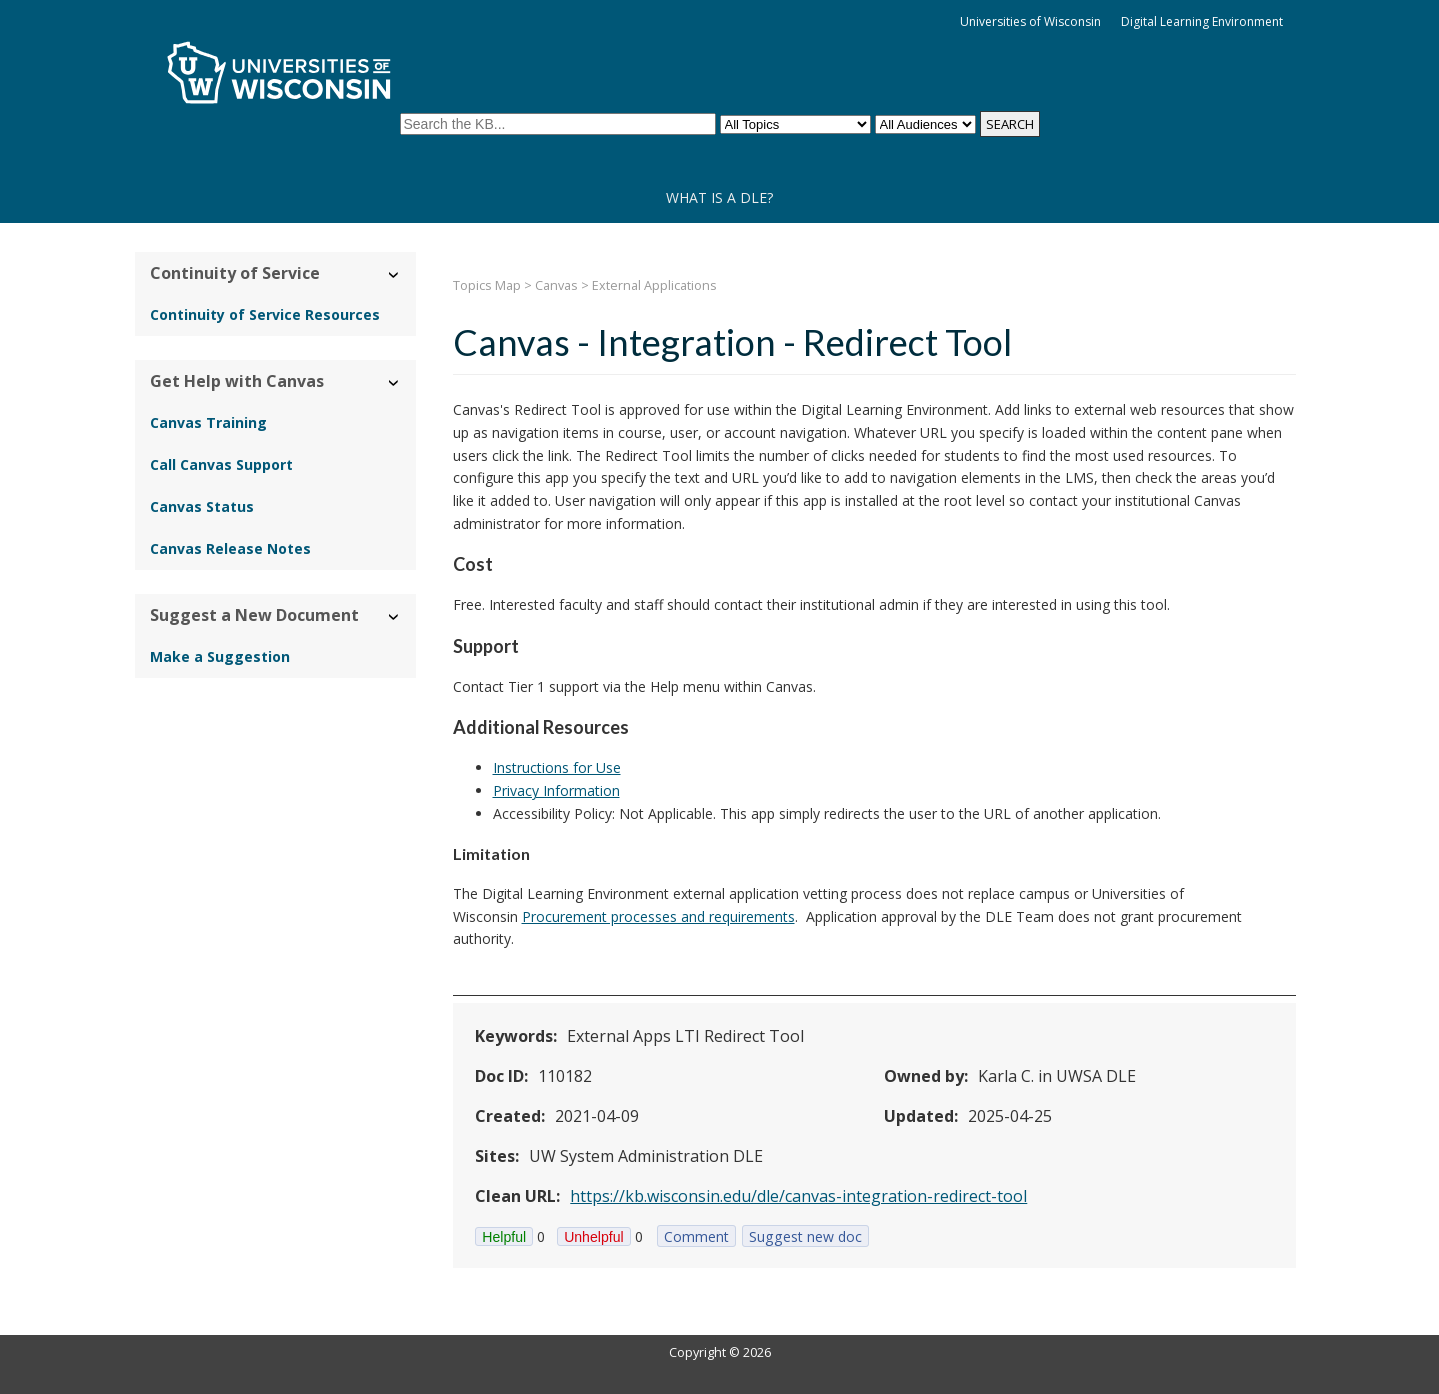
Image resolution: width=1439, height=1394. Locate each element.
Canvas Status (202, 506)
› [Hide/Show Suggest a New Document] (394, 616)
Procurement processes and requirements (658, 916)
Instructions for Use (557, 767)
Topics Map (487, 285)
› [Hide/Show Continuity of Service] (394, 274)
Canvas (556, 285)
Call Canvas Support (221, 464)
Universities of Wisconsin (1030, 21)
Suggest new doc (805, 1236)
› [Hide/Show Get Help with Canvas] (394, 382)
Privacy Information (556, 790)
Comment (696, 1236)
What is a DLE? (719, 197)
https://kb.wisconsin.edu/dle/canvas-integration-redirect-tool (798, 1196)
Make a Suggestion (220, 656)
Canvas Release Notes (230, 548)
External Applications (654, 285)
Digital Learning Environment (1202, 21)
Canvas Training (208, 422)
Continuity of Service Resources (265, 314)
